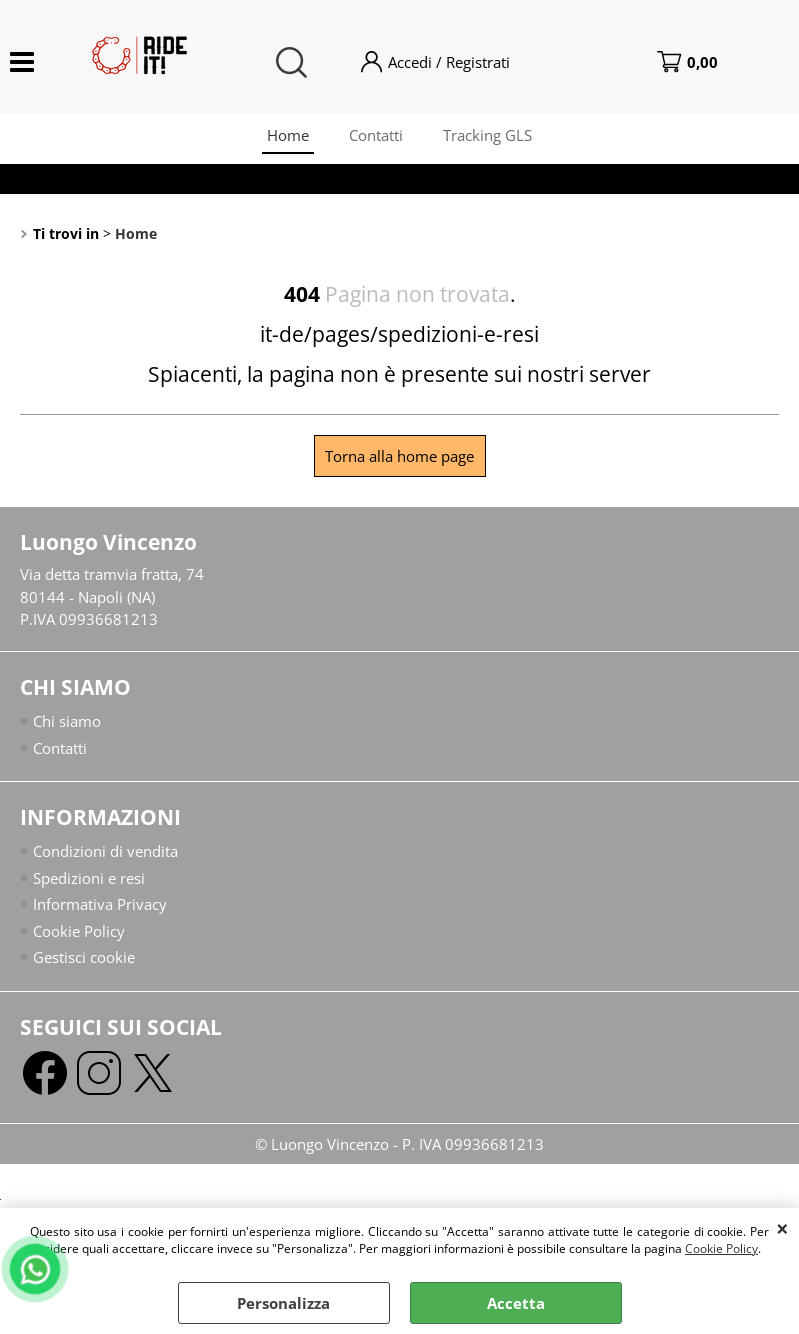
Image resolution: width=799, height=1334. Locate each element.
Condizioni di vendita (105, 851)
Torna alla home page (399, 456)
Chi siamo (67, 721)
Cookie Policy (721, 1248)
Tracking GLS (487, 135)
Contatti (376, 135)
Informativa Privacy (100, 904)
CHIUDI (782, 1228)
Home (288, 135)
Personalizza (283, 1303)
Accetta (516, 1303)
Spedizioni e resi (89, 878)
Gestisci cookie (84, 957)
